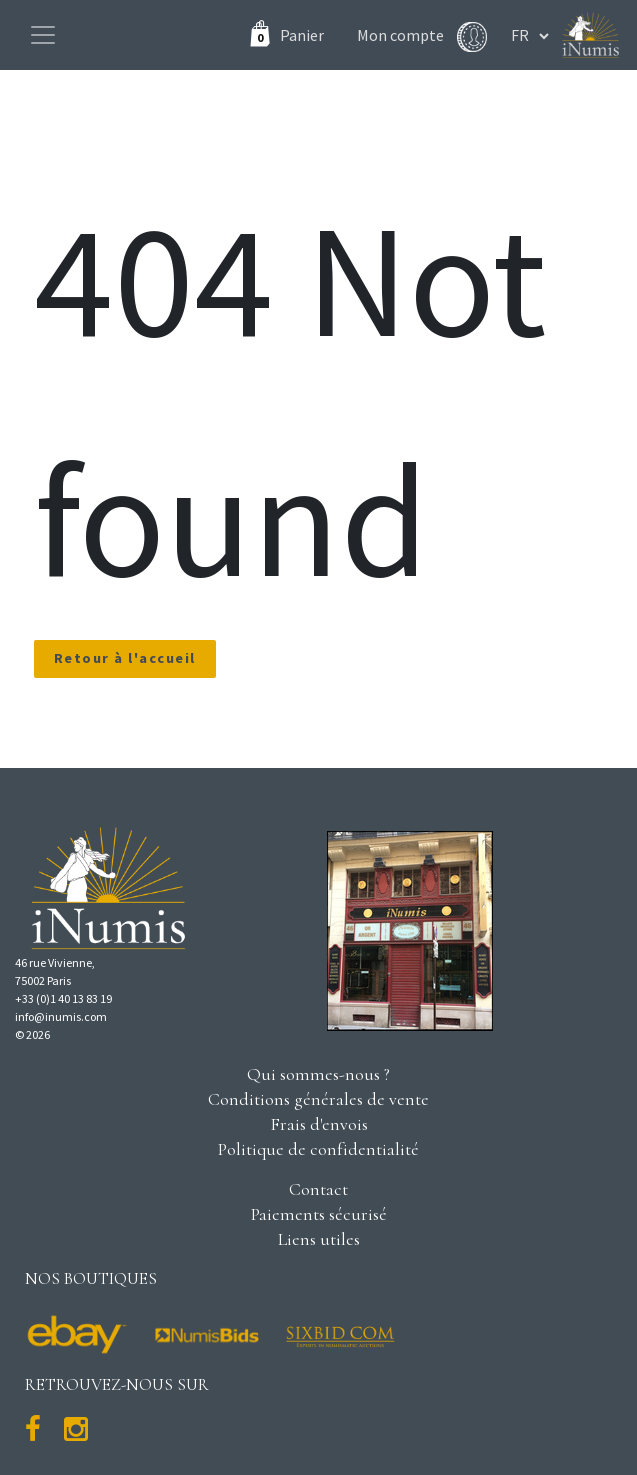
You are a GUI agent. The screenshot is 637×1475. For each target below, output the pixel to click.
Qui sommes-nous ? (318, 1074)
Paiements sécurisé (319, 1214)
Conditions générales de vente (318, 1099)
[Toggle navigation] (43, 35)
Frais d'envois (319, 1124)
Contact (318, 1189)
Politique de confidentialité (318, 1149)
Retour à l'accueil (125, 658)
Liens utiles (319, 1239)
